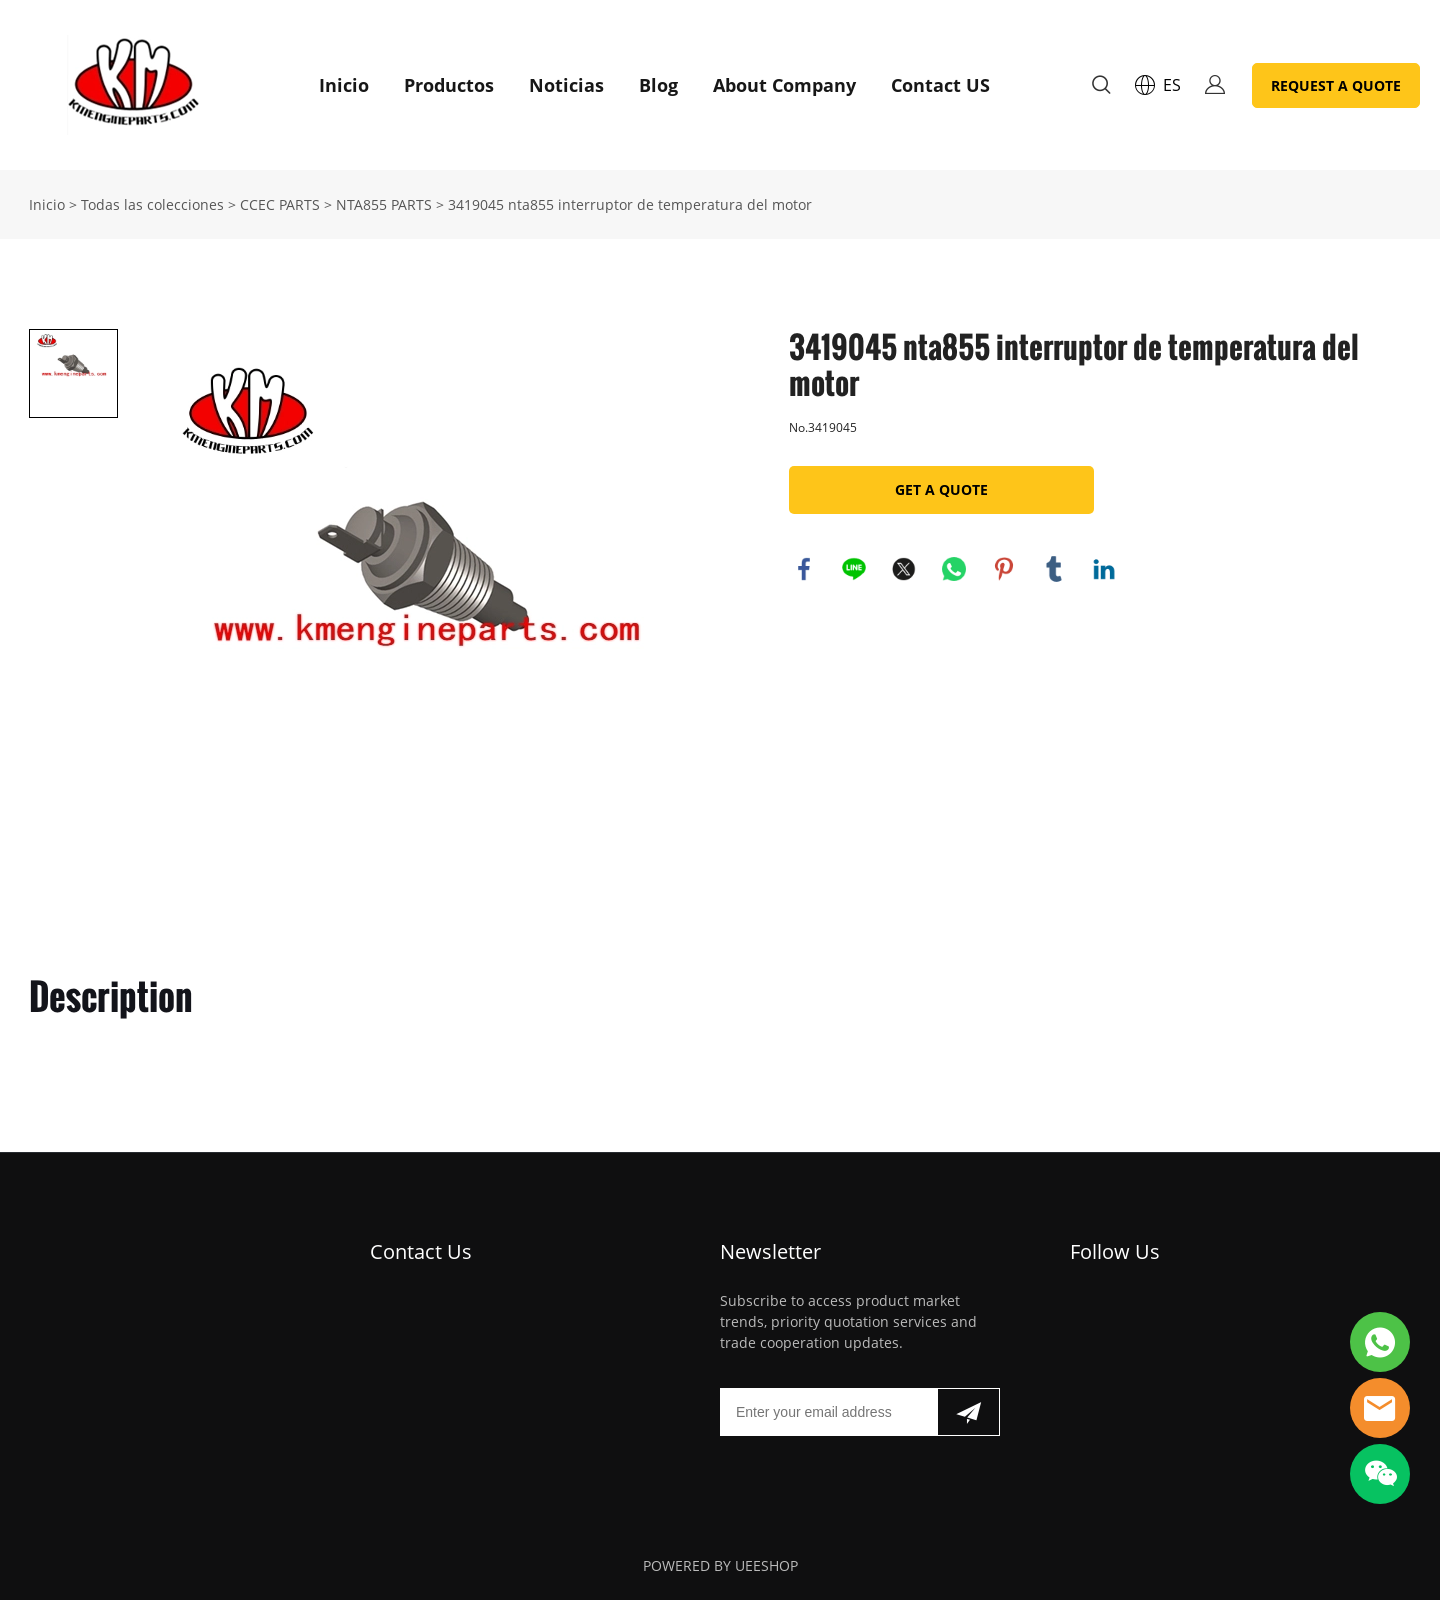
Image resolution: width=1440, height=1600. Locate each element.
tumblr (1054, 569)
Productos (449, 85)
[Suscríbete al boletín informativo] (968, 1412)
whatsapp (954, 569)
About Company (784, 85)
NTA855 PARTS (384, 204)
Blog (658, 85)
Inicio (344, 85)
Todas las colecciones (152, 204)
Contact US (940, 85)
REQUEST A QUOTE (1336, 85)
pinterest (1004, 569)
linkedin (1104, 569)
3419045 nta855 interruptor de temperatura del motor (630, 204)
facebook (804, 569)
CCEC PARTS (280, 204)
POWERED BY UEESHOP (720, 1565)
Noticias (566, 85)
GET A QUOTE (941, 489)
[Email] (828, 1412)
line (854, 569)
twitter (904, 569)
